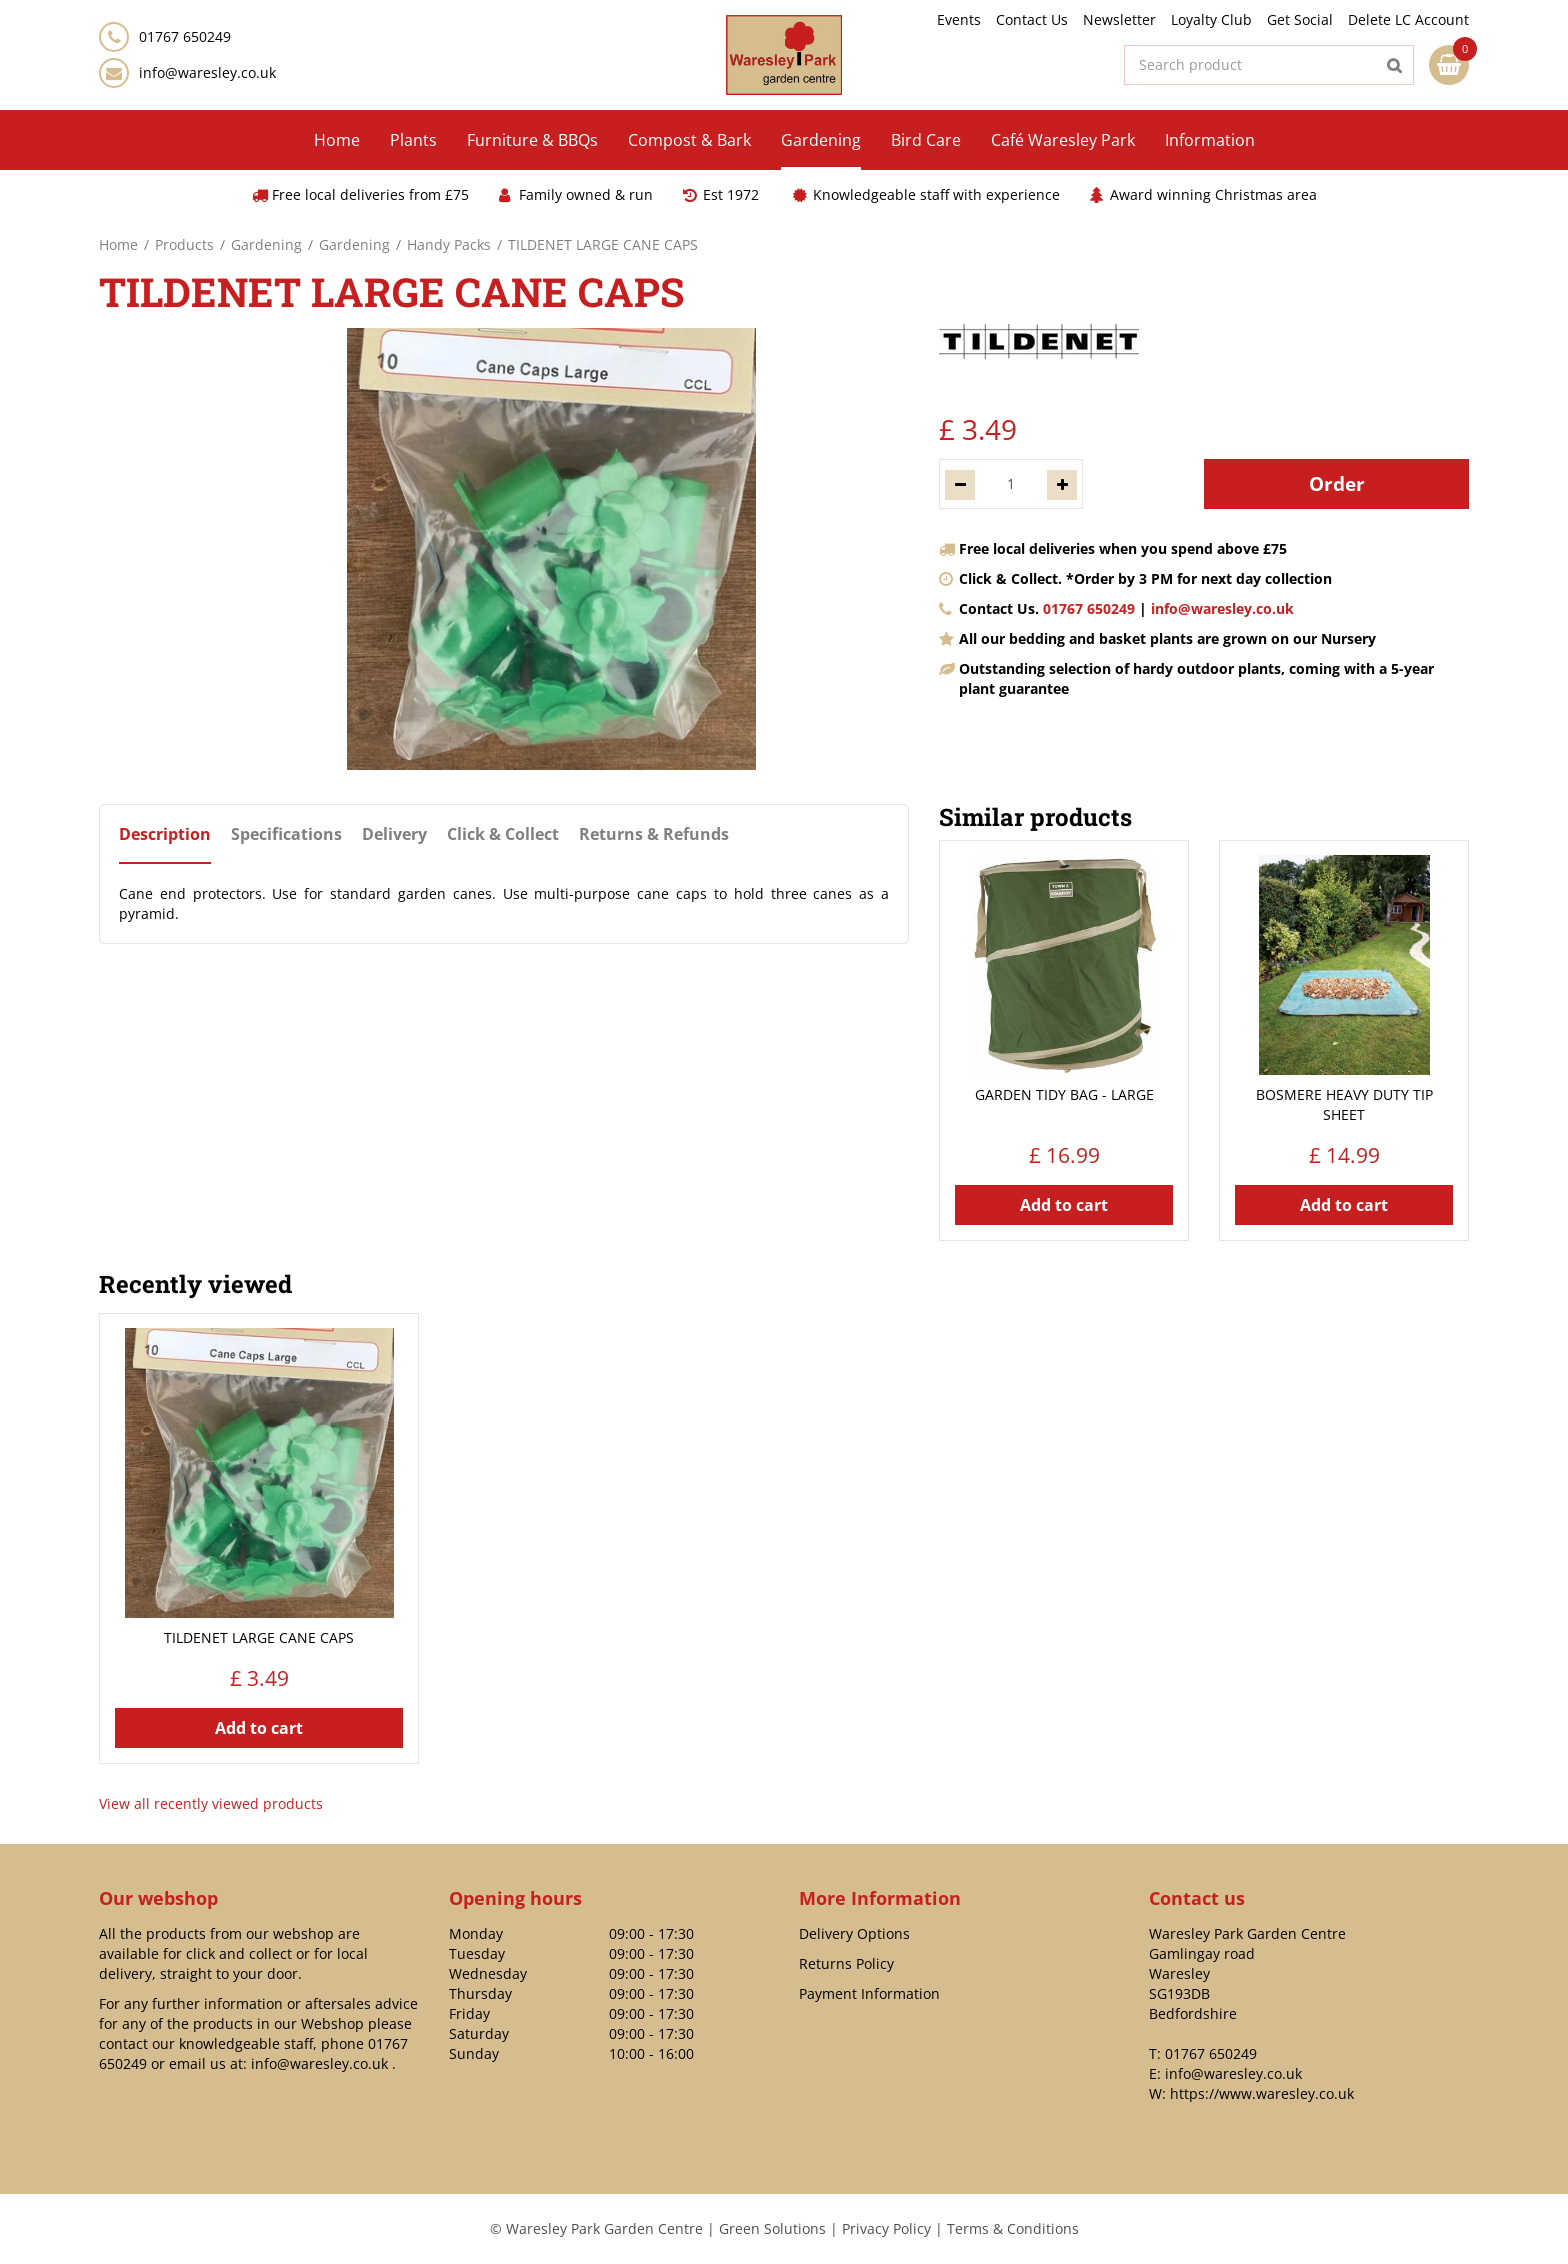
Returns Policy (846, 1963)
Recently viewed (195, 1284)
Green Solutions (772, 2228)
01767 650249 (1089, 608)
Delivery (394, 834)
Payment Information (869, 1993)
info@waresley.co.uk (207, 72)
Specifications (286, 834)
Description (165, 834)
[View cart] (1449, 65)
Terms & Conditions (1013, 2228)
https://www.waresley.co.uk (1262, 2093)
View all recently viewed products (211, 1803)
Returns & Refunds (654, 834)
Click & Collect (503, 834)
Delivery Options (854, 1933)
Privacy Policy (886, 2228)
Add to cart (1064, 1205)
